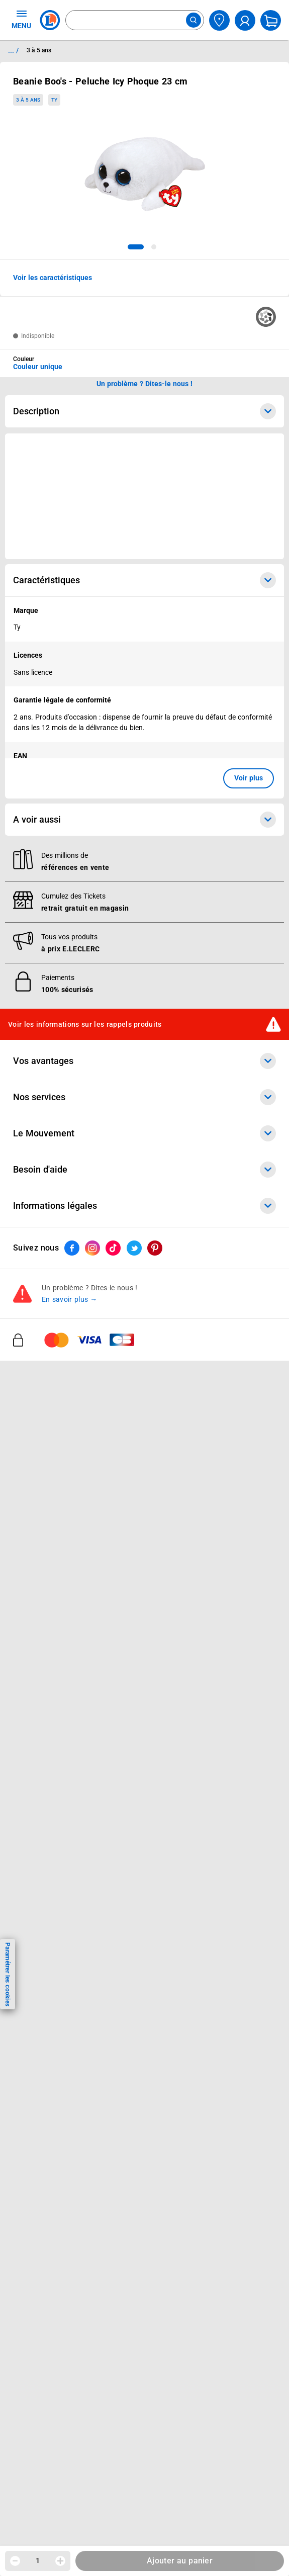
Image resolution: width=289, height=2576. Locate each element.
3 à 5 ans (28, 100)
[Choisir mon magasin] (219, 20)
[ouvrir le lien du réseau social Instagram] (92, 1248)
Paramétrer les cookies (7, 1974)
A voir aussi (144, 820)
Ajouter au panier (180, 2560)
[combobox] (134, 20)
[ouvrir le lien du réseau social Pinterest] (154, 1248)
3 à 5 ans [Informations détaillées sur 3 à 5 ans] (39, 50)
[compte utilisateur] (245, 20)
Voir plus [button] (248, 778)
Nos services (144, 1097)
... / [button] (13, 50)
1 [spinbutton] (38, 2560)
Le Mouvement (144, 1133)
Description (144, 411)
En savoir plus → (70, 1299)
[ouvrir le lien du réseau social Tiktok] (113, 1248)
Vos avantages (144, 1061)
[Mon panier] (270, 20)
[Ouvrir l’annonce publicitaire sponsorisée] (144, 496)
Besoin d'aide (144, 1170)
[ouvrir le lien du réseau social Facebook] (71, 1248)
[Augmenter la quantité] (60, 2561)
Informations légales (144, 1206)
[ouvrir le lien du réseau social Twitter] (134, 1248)
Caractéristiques (144, 580)
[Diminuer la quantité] (15, 2561)
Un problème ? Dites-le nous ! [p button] (145, 383)
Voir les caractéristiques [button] (52, 278)
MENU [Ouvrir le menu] (21, 19)
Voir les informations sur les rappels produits (85, 1024)
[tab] (136, 246)
